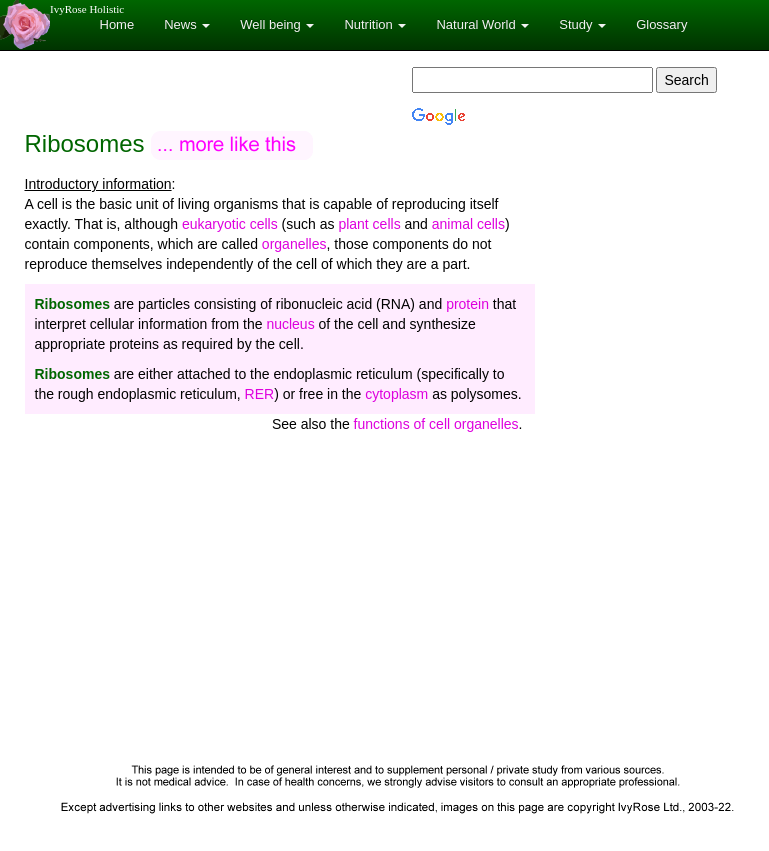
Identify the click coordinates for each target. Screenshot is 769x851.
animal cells (468, 224)
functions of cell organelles (436, 424)
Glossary (661, 24)
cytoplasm (396, 394)
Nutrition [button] (375, 24)
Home (117, 24)
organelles (294, 244)
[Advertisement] (385, 604)
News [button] (187, 24)
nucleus (290, 324)
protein (467, 304)
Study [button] (582, 24)
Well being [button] (277, 24)
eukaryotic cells (230, 224)
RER (260, 394)
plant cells (369, 224)
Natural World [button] (482, 24)
